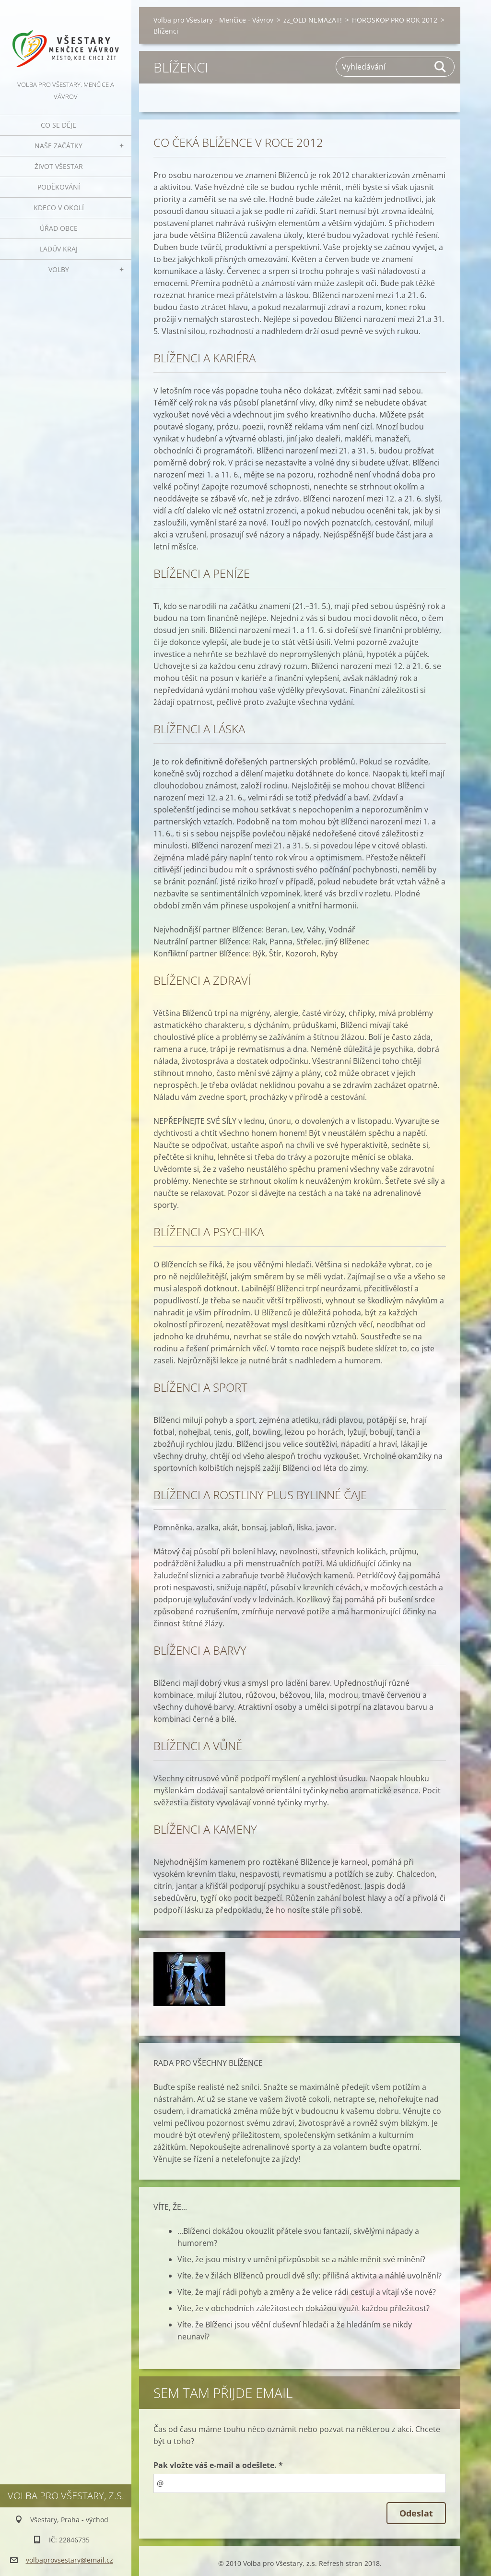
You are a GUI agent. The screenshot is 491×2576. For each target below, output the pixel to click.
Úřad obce (59, 228)
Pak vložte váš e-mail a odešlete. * (218, 2465)
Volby (58, 269)
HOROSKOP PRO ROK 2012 (394, 19)
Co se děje (58, 125)
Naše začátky (58, 145)
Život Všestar (59, 166)
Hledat (440, 67)
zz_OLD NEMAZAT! (312, 19)
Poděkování (58, 186)
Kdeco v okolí (59, 207)
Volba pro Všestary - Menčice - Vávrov (213, 19)
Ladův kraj (59, 248)
